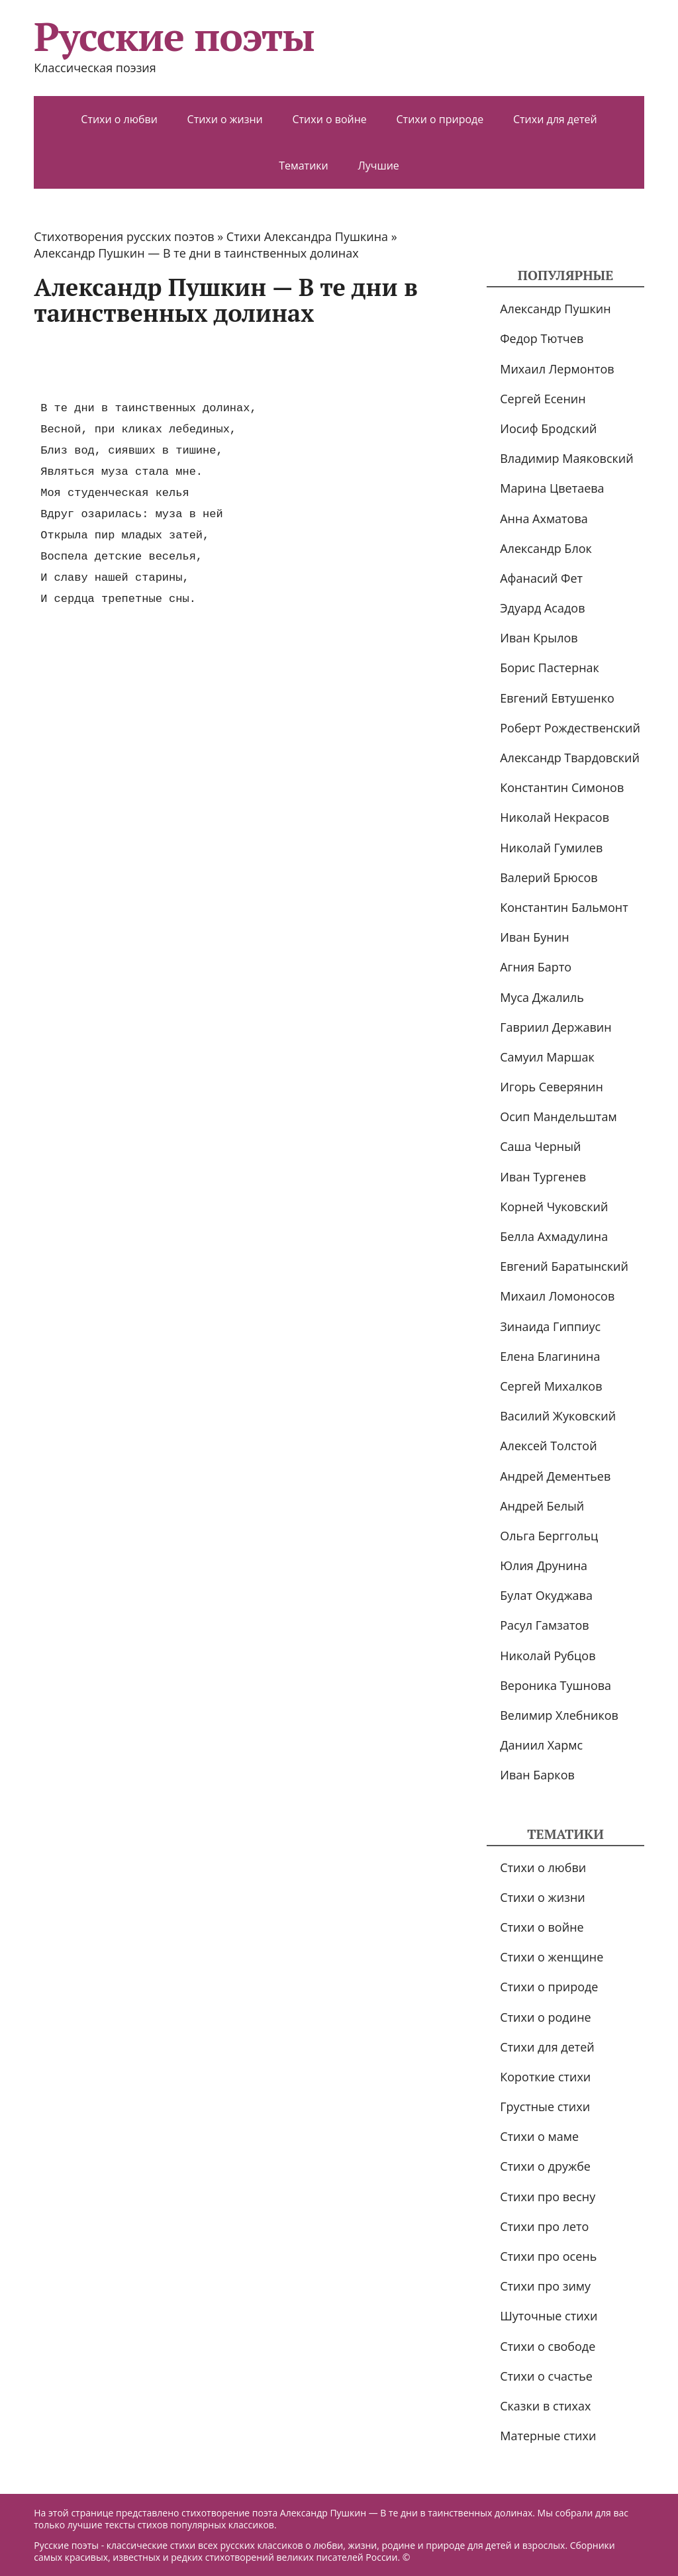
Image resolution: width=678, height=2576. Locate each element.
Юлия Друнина (543, 1565)
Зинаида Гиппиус (550, 1326)
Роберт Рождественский (570, 728)
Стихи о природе (440, 119)
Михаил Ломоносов (557, 1296)
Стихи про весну (547, 2196)
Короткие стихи (545, 2077)
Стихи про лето (544, 2226)
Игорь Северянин (551, 1087)
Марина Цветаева (552, 488)
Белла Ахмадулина (554, 1236)
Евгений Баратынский (564, 1266)
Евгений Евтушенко (557, 698)
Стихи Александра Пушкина (307, 236)
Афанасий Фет (541, 578)
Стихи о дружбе (545, 2166)
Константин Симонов (562, 787)
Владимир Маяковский (566, 458)
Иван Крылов (538, 638)
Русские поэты (174, 36)
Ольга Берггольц (549, 1536)
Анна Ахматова (544, 518)
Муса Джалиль (542, 997)
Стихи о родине (545, 2017)
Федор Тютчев (541, 338)
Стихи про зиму (545, 2286)
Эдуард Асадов (542, 608)
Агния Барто (535, 967)
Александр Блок (546, 548)
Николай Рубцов (547, 1655)
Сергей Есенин (542, 399)
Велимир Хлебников (559, 1715)
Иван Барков (537, 1775)
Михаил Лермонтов (557, 369)
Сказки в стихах (545, 2406)
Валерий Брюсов (548, 877)
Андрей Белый (542, 1506)
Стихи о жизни (225, 119)
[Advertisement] (275, 363)
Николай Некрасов (554, 817)
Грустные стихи (545, 2106)
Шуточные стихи (548, 2316)
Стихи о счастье (546, 2376)
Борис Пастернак (549, 667)
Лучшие (378, 165)
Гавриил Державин (555, 1027)
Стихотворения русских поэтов (124, 236)
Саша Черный (540, 1146)
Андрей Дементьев (555, 1476)
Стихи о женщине (551, 1957)
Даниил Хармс (541, 1745)
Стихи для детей (555, 119)
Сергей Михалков (551, 1386)
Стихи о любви (119, 119)
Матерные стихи (548, 2436)
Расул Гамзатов (544, 1625)
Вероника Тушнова (555, 1685)
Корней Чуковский (554, 1206)
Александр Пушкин (555, 309)
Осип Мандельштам (558, 1116)
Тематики (303, 165)
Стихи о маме (539, 2136)
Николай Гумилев (551, 848)
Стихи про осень (548, 2256)
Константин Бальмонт (564, 907)
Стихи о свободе (547, 2346)
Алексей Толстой (548, 1446)
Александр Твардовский (570, 758)
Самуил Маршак (547, 1057)
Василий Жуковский (558, 1416)
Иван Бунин (534, 937)
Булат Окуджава (546, 1595)
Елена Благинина (550, 1356)
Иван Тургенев (543, 1177)
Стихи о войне (329, 119)
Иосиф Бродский (548, 428)
